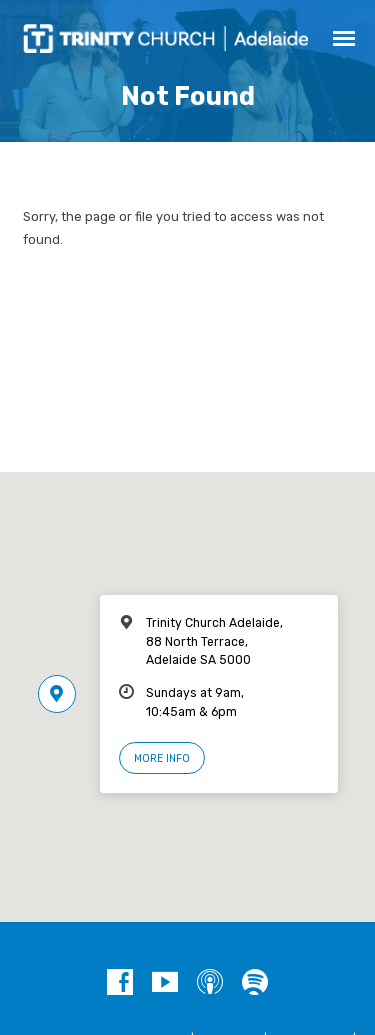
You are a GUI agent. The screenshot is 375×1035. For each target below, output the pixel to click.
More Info (162, 758)
